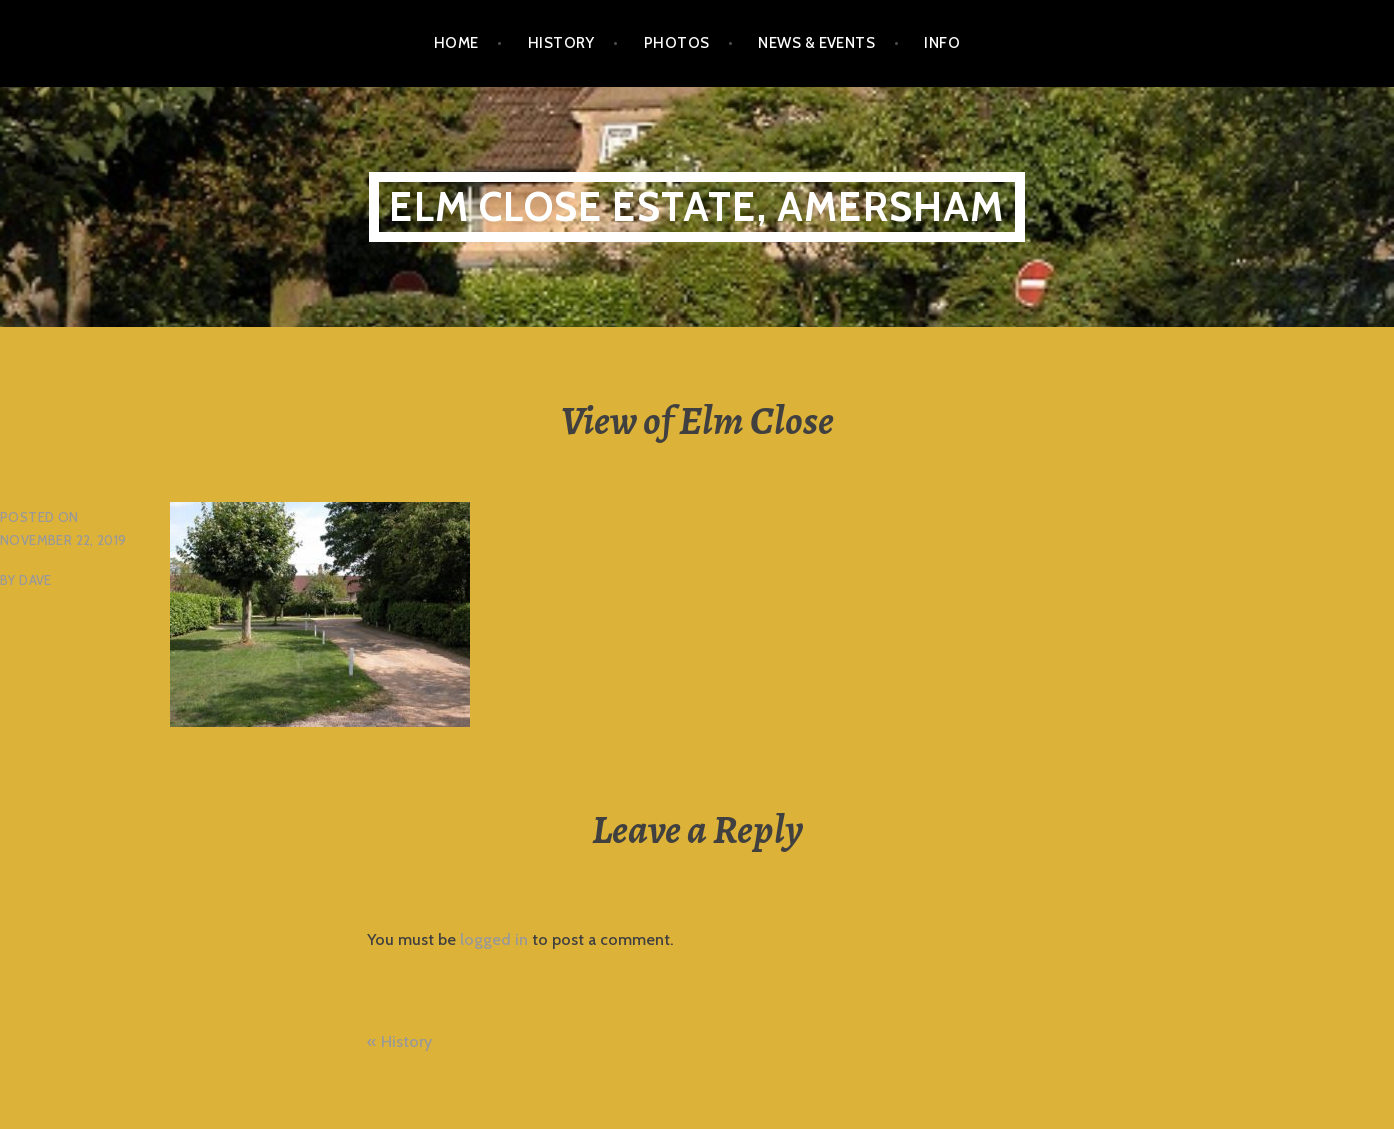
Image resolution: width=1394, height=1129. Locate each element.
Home (456, 43)
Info (942, 43)
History (561, 43)
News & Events (816, 43)
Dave (35, 580)
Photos (677, 43)
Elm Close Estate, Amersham (696, 206)
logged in (494, 939)
